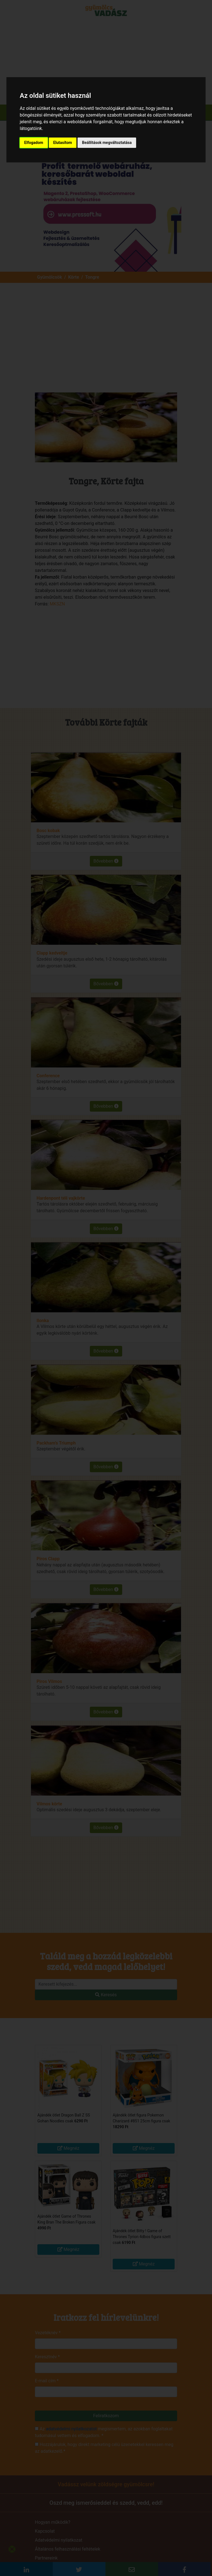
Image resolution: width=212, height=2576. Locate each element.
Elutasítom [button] (62, 142)
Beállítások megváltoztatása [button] (107, 142)
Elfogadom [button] (33, 142)
